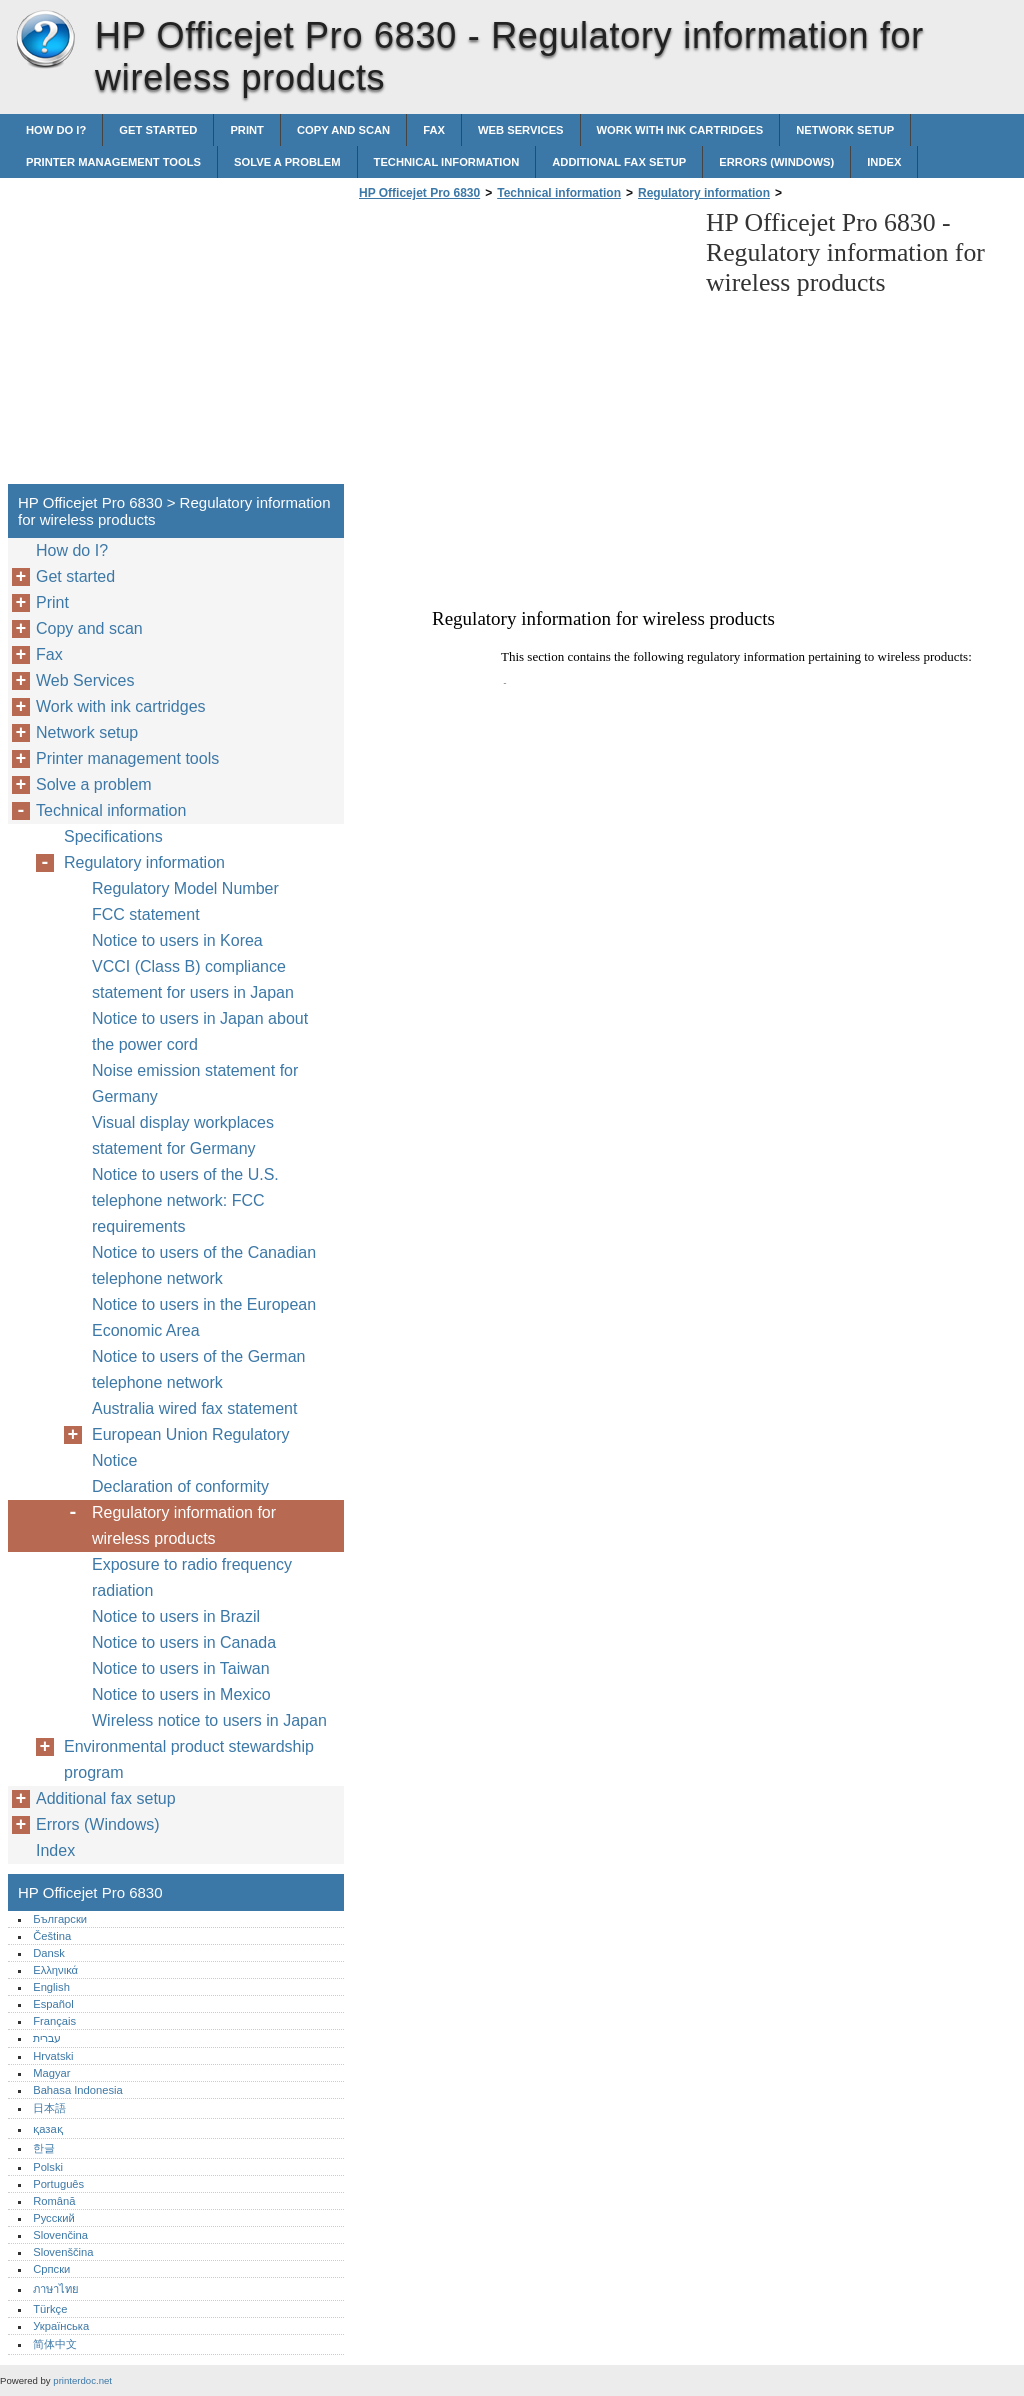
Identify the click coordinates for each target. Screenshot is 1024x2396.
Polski (48, 2167)
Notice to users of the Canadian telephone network (204, 1265)
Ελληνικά (55, 1970)
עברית (47, 2038)
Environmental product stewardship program (189, 1759)
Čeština (52, 1936)
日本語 (49, 2108)
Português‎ (58, 2184)
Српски (51, 2269)
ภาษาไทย (56, 2289)
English (51, 1987)
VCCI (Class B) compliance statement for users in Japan (193, 979)
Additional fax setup (619, 162)
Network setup (845, 130)
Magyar (51, 2073)
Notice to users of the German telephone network (198, 1369)
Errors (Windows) (776, 162)
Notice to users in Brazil (176, 1616)
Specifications (113, 836)
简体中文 (55, 2344)
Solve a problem (287, 162)
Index (884, 162)
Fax (434, 130)
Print (247, 130)
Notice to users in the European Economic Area (204, 1317)
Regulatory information (704, 193)
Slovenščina (63, 2252)
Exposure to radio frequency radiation (192, 1577)
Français (54, 2021)
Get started (158, 130)
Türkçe (50, 2309)
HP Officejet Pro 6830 (45, 40)
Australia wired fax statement (194, 1408)
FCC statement (146, 914)
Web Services (521, 130)
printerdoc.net (82, 2380)
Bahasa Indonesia (78, 2090)
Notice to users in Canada (184, 1642)
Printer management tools (113, 162)
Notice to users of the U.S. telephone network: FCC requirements (185, 1200)
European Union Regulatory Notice (190, 1447)
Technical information (447, 162)
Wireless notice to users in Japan (209, 1720)
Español (53, 2004)
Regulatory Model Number (185, 888)
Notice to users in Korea (177, 940)
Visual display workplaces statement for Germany (183, 1135)
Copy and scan (343, 130)
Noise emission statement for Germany (195, 1083)
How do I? (56, 130)
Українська (61, 2326)
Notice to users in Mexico (181, 1694)
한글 (44, 2148)
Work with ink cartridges (680, 130)
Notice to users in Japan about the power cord (200, 1031)
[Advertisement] (522, 348)
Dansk (49, 1953)
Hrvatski (53, 2056)
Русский (54, 2218)
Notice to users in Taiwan (181, 1668)
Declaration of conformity (180, 1486)
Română (54, 2201)
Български (60, 1919)
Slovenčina (60, 2235)
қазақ (47, 2129)
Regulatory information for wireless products (184, 1525)
